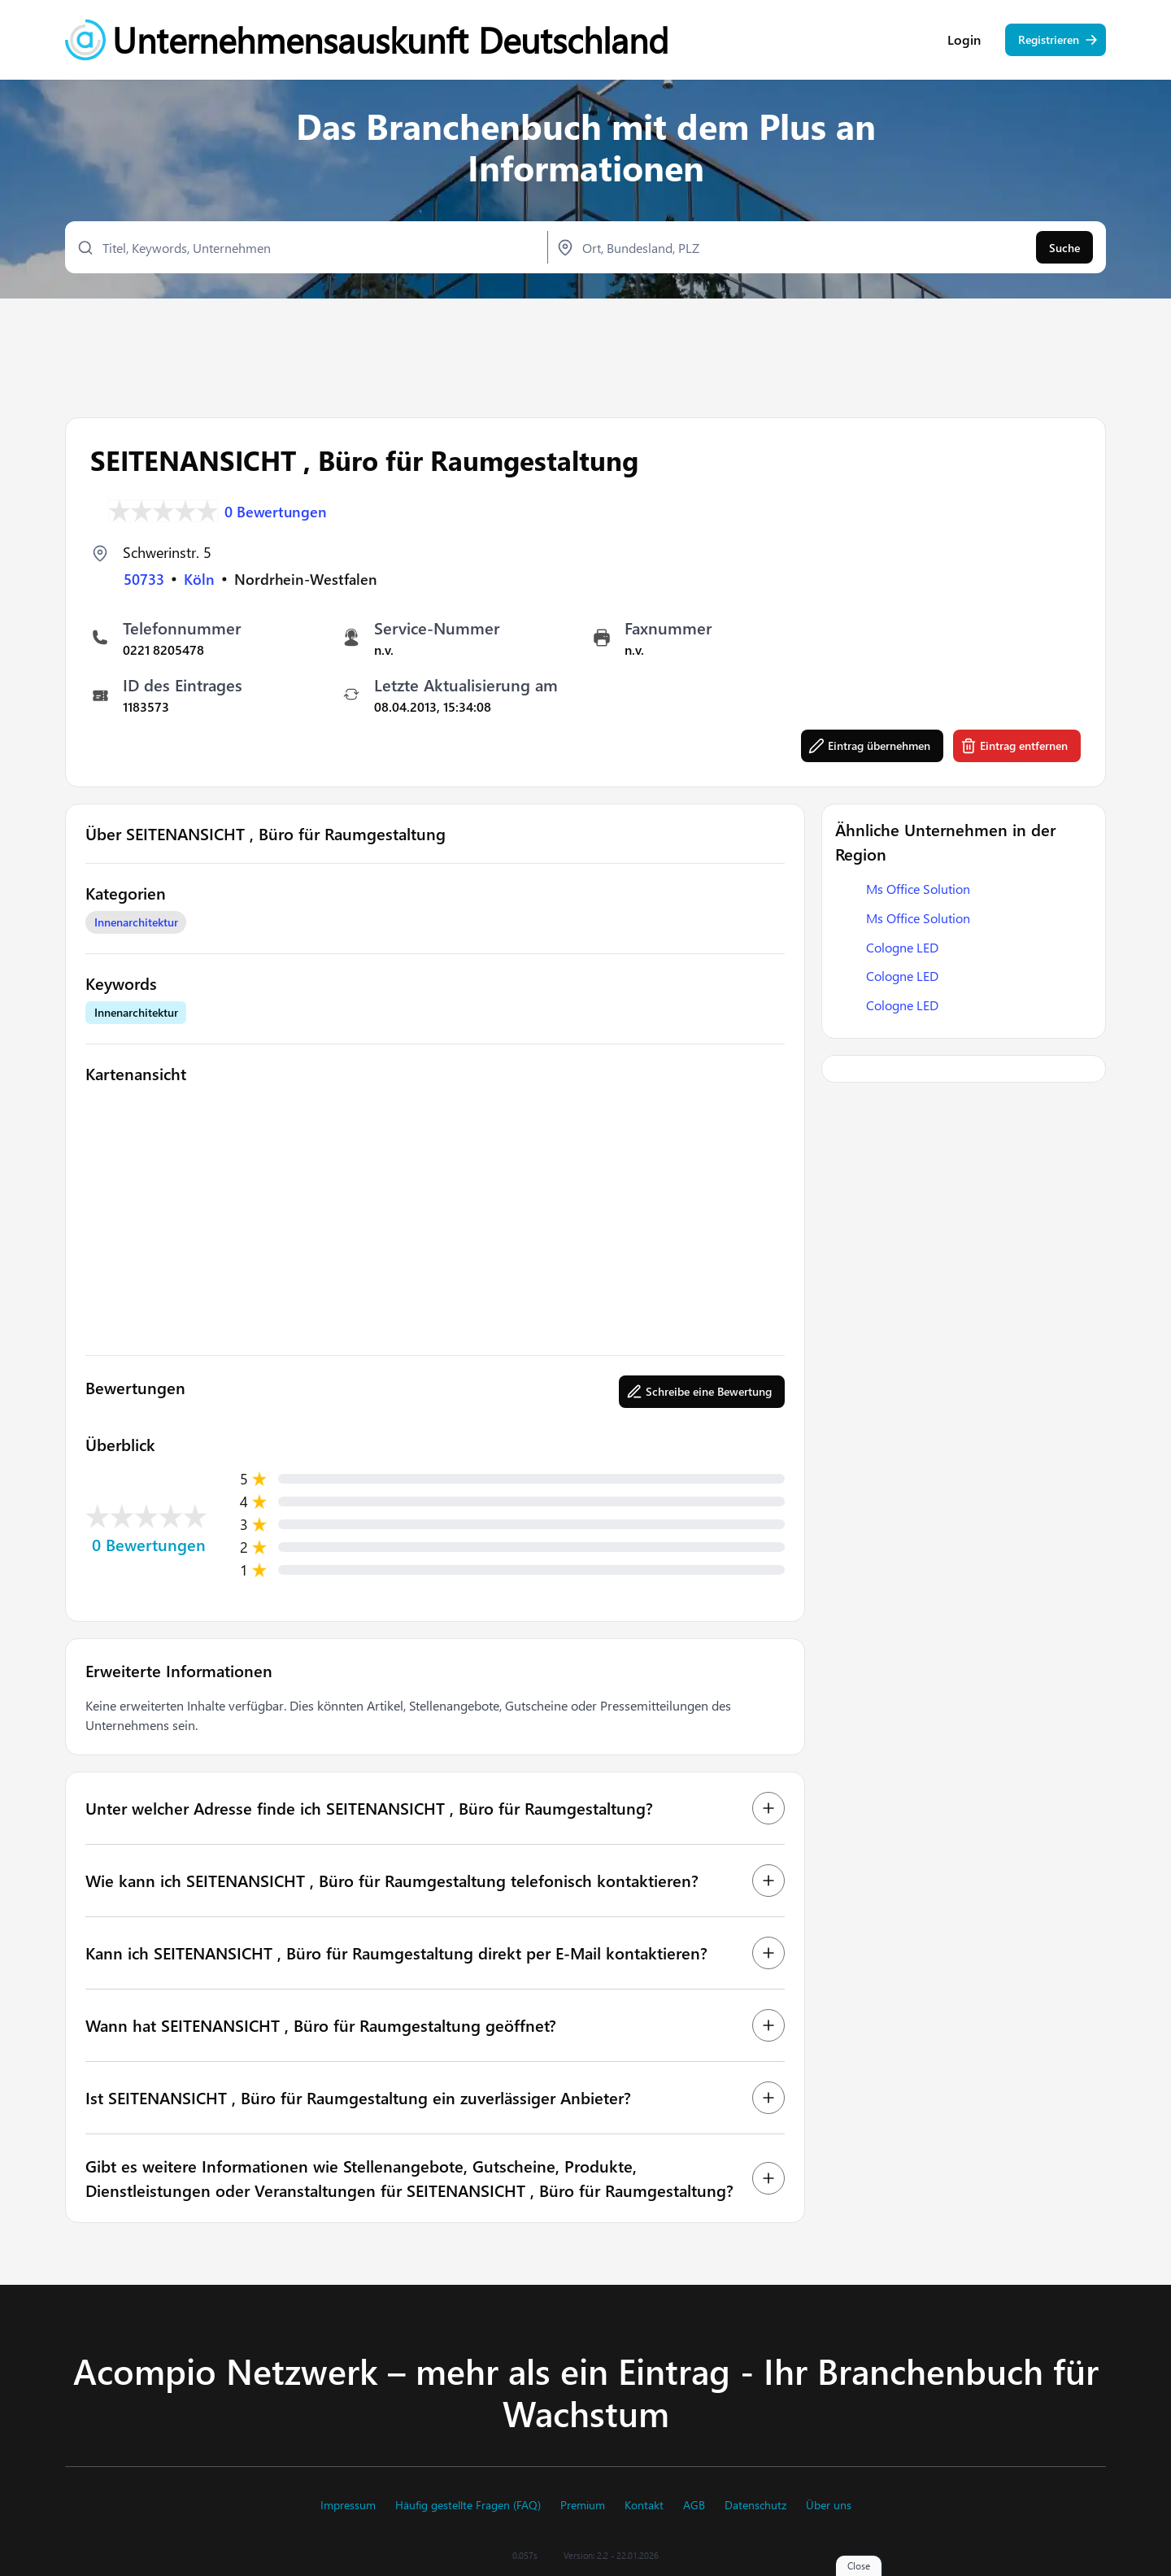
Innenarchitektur (136, 923)
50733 (144, 579)
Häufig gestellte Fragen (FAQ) (468, 2505)
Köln (199, 579)
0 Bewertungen (275, 511)
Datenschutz (755, 2505)
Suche (1064, 248)
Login (964, 40)
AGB (694, 2505)
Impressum (348, 2505)
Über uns (828, 2505)
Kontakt (644, 2505)
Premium (582, 2505)
